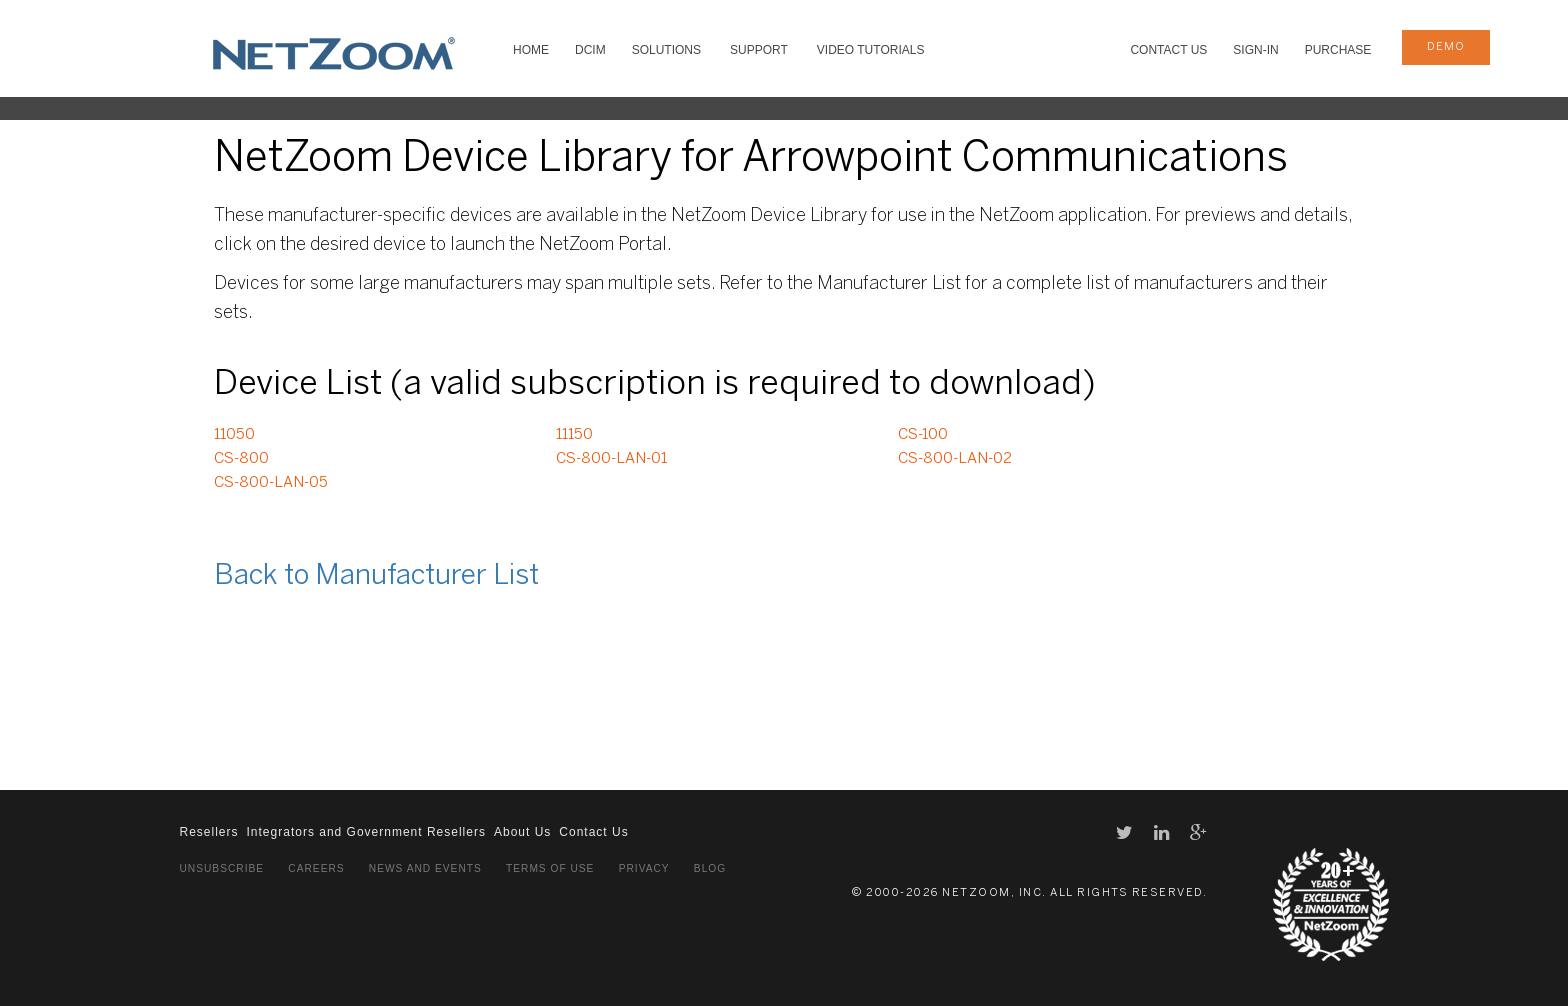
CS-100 (923, 435)
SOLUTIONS (666, 50)
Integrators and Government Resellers (366, 832)
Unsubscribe (222, 868)
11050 (234, 435)
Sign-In (1255, 50)
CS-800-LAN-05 (271, 483)
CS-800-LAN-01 (611, 459)
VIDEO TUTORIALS (871, 50)
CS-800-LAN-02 (955, 459)
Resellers (209, 832)
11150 (574, 435)
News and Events (425, 868)
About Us (522, 832)
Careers (316, 868)
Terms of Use (550, 868)
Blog (710, 868)
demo (1446, 47)
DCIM (590, 50)
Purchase (1338, 50)
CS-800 (241, 459)
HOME (531, 50)
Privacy (644, 868)
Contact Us (1168, 50)
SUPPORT (759, 50)
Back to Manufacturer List (376, 576)
